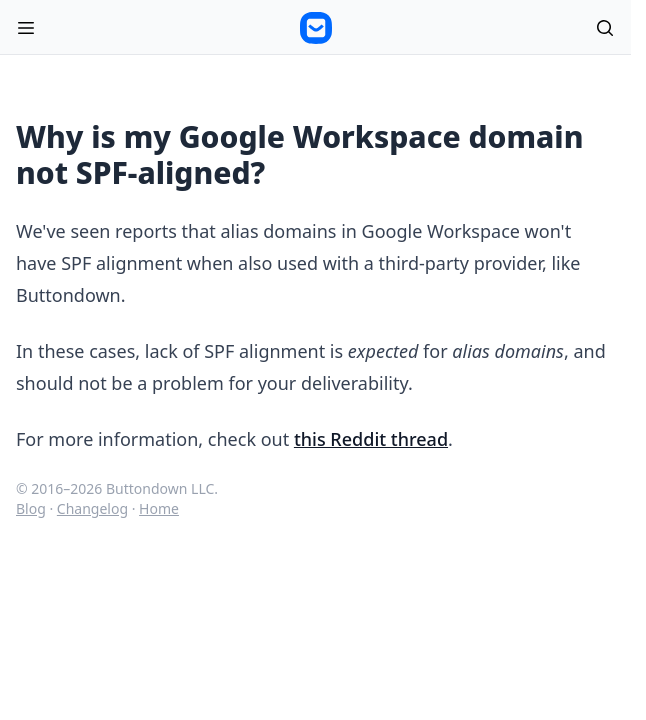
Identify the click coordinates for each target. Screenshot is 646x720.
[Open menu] (26, 28)
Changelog (92, 508)
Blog (31, 508)
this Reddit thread (371, 439)
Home (159, 508)
